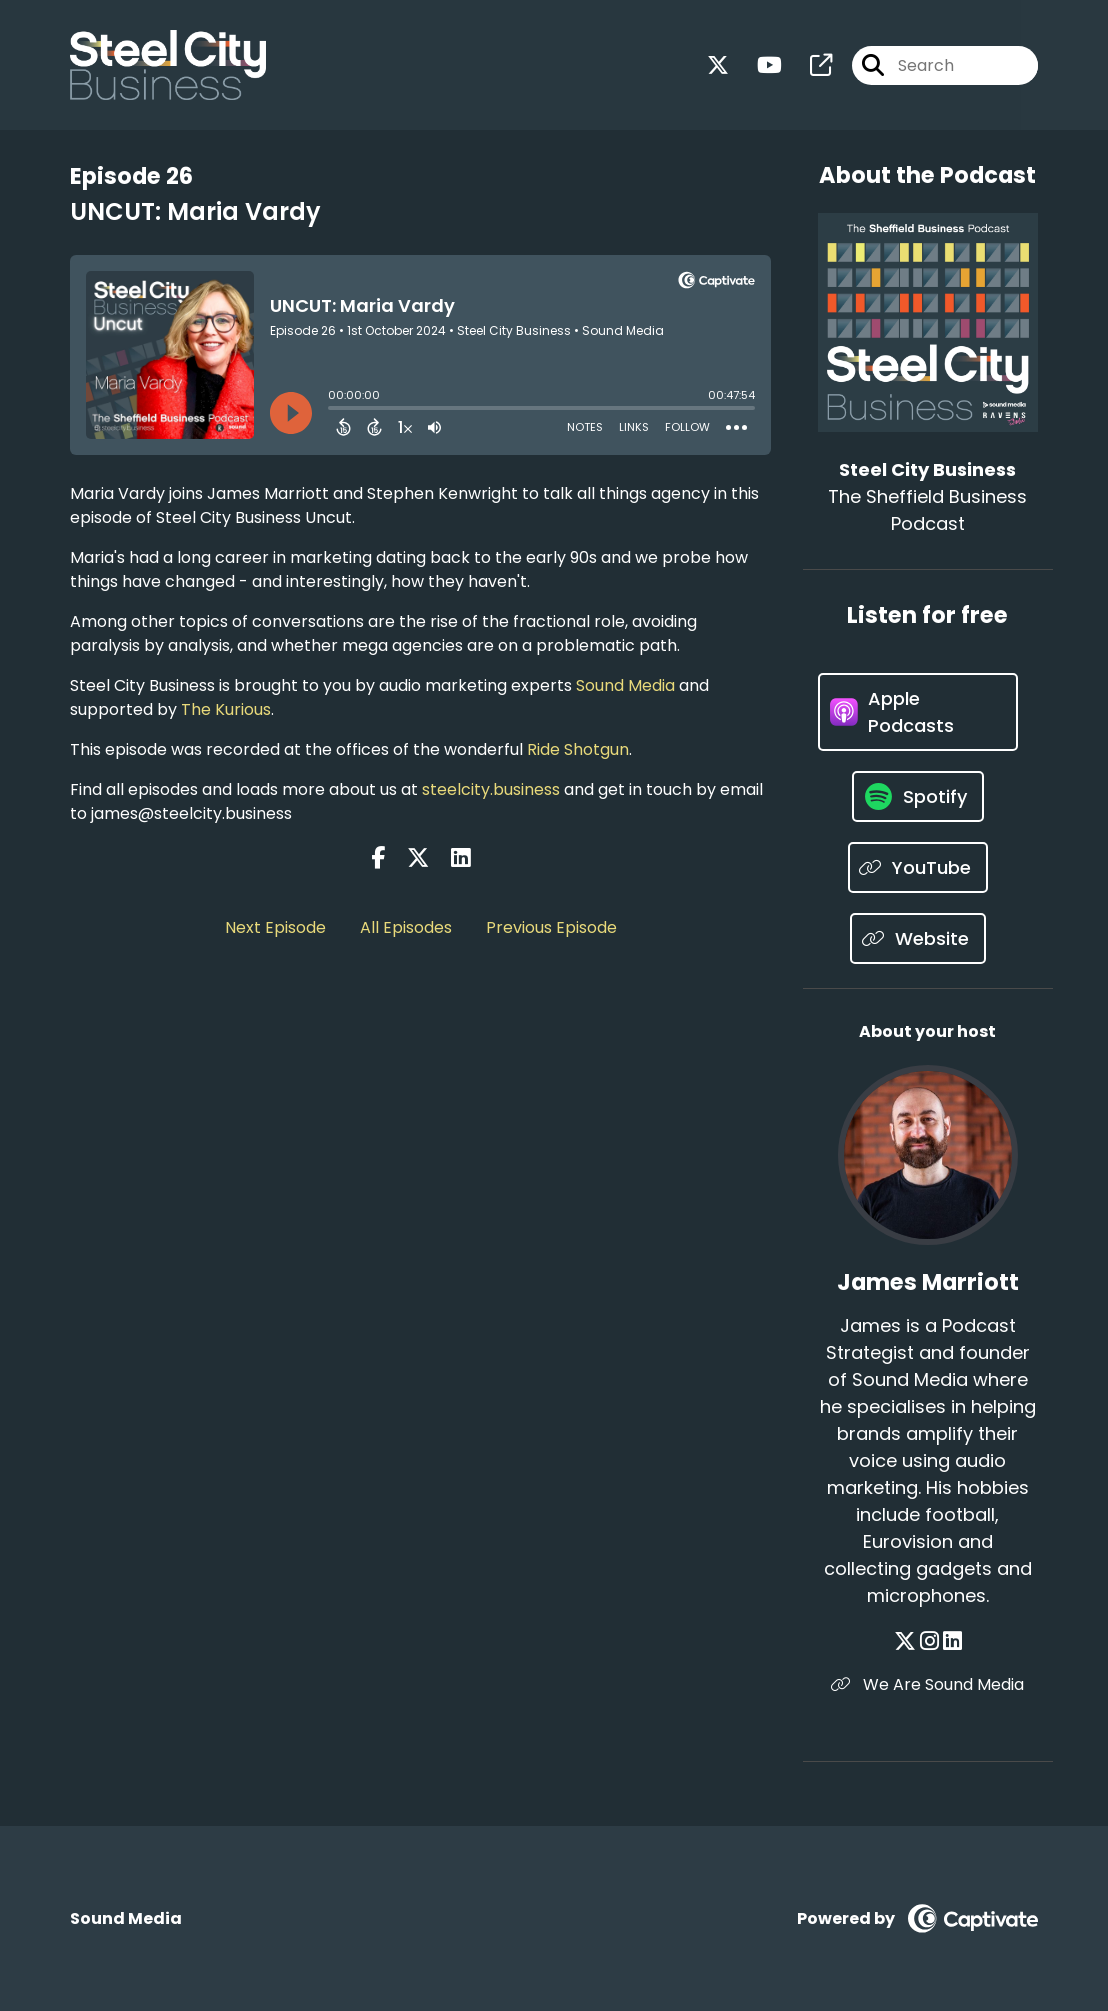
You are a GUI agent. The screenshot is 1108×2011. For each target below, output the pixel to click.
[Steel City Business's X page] (718, 65)
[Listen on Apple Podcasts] (917, 712)
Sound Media (625, 685)
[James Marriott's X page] (905, 1641)
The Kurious (226, 709)
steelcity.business (491, 789)
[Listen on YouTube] (918, 867)
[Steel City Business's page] (809, 65)
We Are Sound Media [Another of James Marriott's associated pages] (927, 1684)
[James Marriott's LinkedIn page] (952, 1641)
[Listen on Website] (918, 938)
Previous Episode (551, 927)
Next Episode (275, 927)
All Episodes (406, 927)
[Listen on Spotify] (918, 796)
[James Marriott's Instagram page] (929, 1641)
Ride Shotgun (578, 749)
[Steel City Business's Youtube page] (757, 65)
